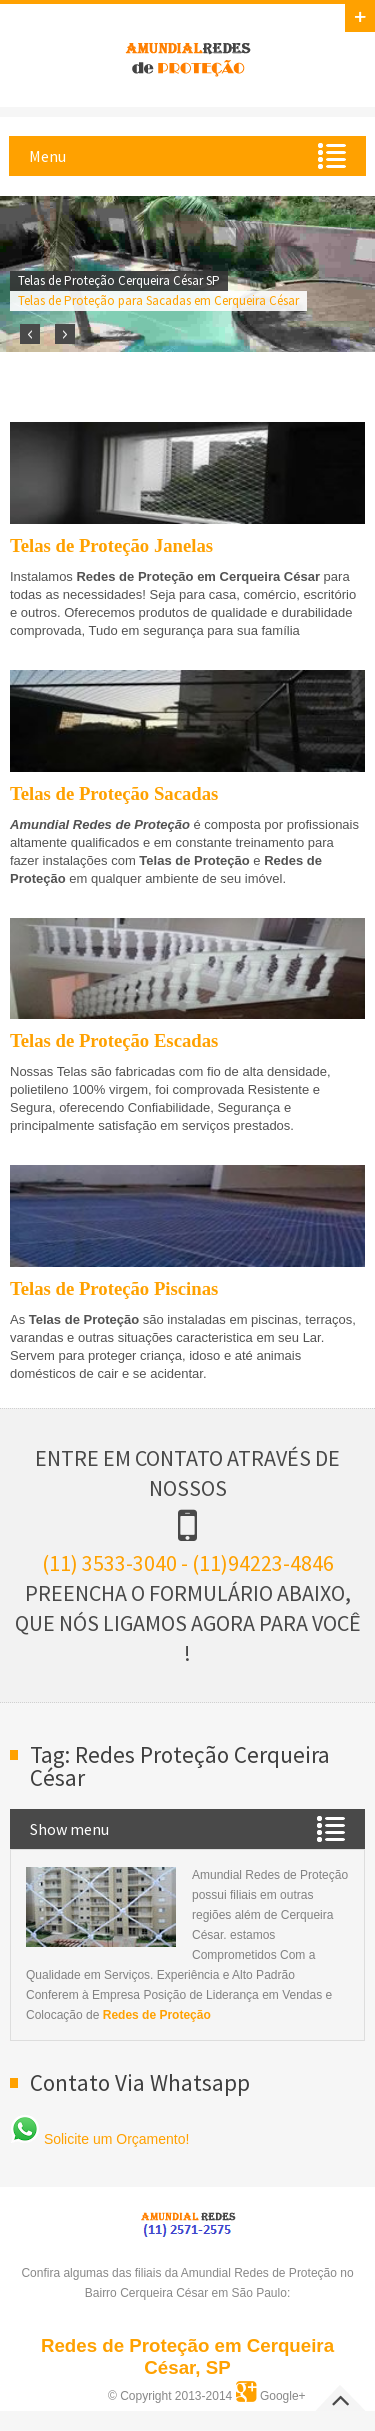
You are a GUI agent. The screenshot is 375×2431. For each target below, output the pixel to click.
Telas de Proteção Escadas (114, 1040)
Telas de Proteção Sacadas (114, 793)
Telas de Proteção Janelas (111, 545)
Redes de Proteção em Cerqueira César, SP (187, 2356)
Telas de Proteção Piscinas (114, 1288)
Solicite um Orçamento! (99, 2139)
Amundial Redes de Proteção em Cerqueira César (188, 56)
